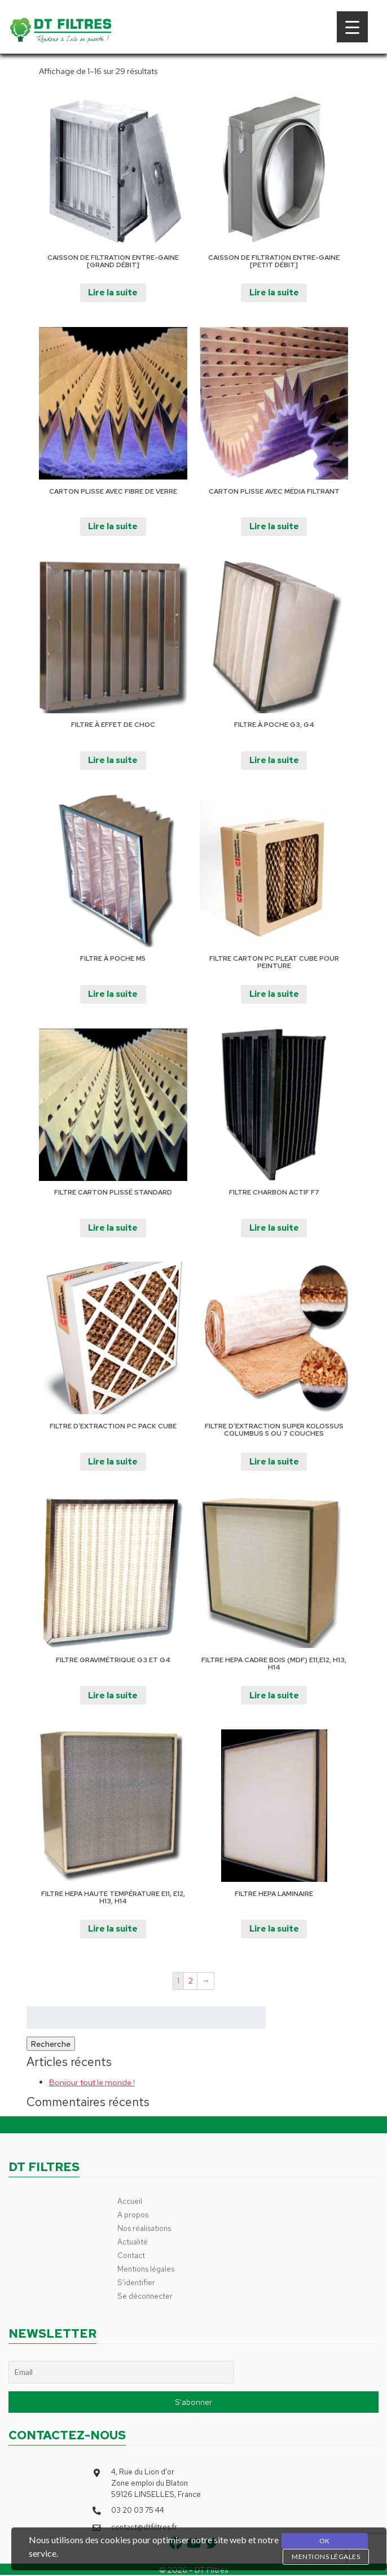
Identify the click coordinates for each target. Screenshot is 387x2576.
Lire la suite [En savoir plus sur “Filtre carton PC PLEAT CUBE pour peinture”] (274, 993)
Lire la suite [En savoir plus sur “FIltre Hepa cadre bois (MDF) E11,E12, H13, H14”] (274, 1695)
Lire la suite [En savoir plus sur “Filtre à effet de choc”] (113, 760)
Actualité (132, 2242)
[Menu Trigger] (352, 26)
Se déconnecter (145, 2296)
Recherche (51, 2043)
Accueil (129, 2201)
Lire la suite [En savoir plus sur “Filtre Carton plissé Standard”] (113, 1227)
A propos (132, 2214)
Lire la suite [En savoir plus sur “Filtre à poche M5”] (113, 993)
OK (324, 2540)
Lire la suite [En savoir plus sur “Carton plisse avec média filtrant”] (274, 526)
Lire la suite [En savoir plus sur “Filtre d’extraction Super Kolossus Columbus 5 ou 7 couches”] (274, 1461)
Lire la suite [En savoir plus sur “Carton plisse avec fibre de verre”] (113, 526)
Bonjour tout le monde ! (92, 2082)
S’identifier (136, 2282)
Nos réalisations (144, 2228)
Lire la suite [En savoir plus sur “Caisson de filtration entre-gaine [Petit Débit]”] (274, 292)
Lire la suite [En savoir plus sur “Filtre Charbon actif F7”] (274, 1227)
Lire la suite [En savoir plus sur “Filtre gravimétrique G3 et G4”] (113, 1695)
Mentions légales (145, 2269)
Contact (131, 2255)
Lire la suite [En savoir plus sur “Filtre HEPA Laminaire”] (274, 1928)
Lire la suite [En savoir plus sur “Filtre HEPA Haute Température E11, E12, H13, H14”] (113, 1928)
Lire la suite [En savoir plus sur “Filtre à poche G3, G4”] (274, 760)
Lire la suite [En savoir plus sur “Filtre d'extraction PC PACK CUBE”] (113, 1461)
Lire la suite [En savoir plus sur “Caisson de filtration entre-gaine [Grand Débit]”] (113, 292)
